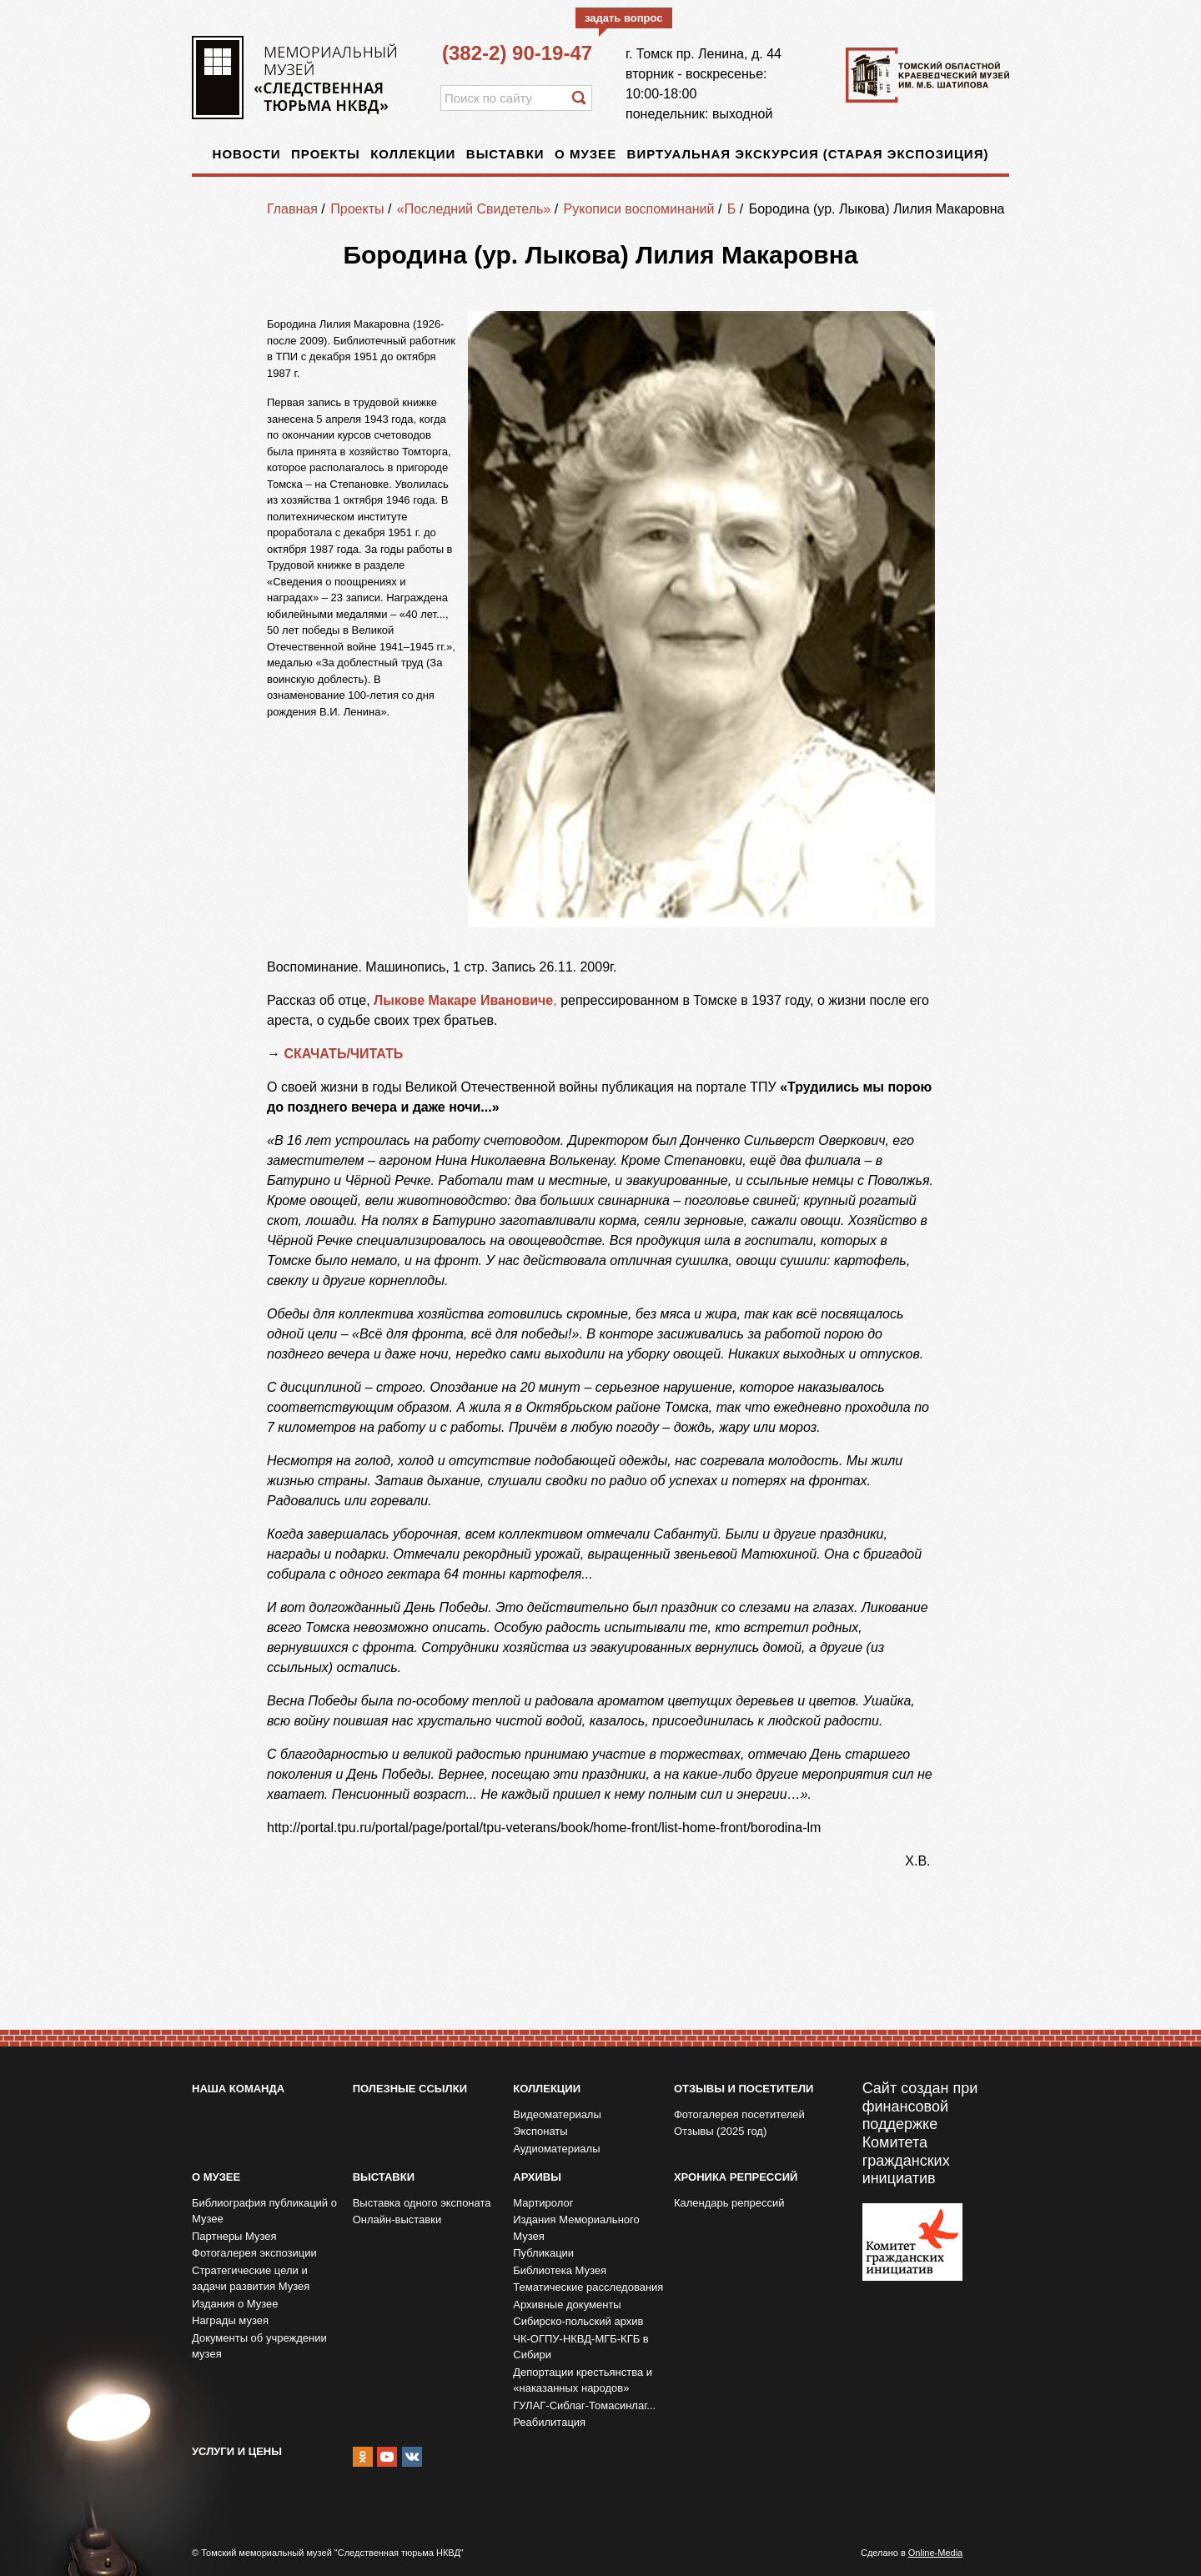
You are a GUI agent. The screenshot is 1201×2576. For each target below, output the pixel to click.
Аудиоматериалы (556, 2148)
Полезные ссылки (410, 2088)
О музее (585, 154)
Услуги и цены (237, 2451)
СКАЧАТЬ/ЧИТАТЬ (345, 1054)
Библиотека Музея (559, 2270)
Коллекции (412, 154)
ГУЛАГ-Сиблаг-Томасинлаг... (584, 2405)
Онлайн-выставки (397, 2219)
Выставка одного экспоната (422, 2203)
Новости (247, 154)
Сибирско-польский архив (578, 2321)
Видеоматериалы (557, 2114)
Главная (292, 209)
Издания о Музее (235, 2303)
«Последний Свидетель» (473, 209)
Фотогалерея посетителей (739, 2114)
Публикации (543, 2253)
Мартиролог (543, 2203)
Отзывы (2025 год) (720, 2131)
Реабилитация (549, 2422)
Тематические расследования (588, 2287)
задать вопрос (624, 18)
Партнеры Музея (234, 2236)
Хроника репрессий (735, 2177)
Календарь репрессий (729, 2203)
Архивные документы (567, 2304)
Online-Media (935, 2553)
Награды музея (230, 2320)
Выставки (505, 154)
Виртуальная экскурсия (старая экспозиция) (808, 154)
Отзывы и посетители (743, 2088)
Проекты (325, 154)
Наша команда (238, 2088)
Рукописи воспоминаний (639, 209)
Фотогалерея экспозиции (254, 2253)
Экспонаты (540, 2131)
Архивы (537, 2177)
